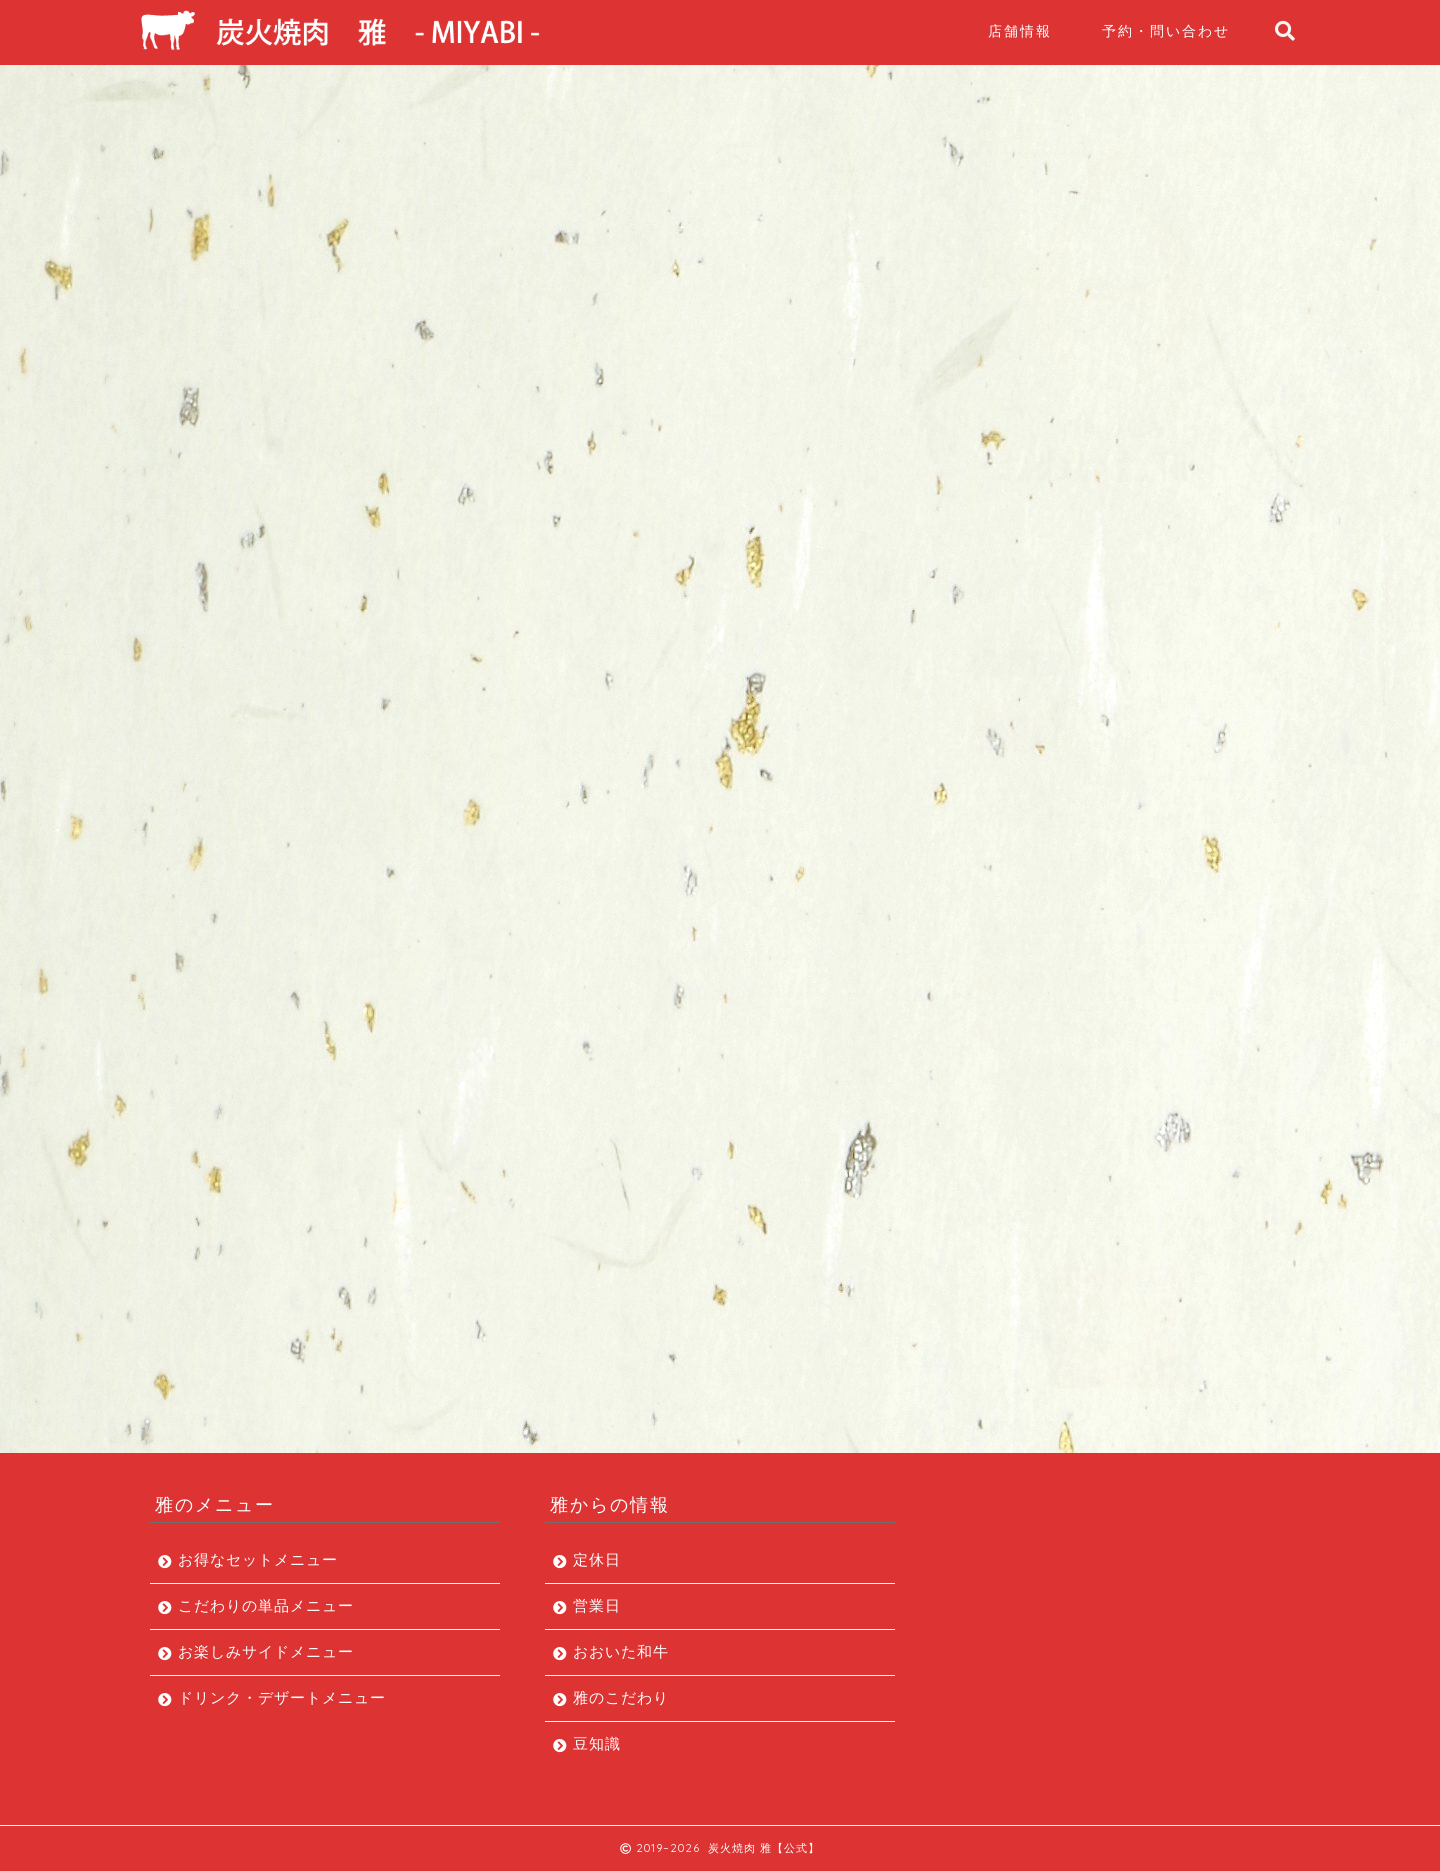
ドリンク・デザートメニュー (1102, 1108)
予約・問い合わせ (1166, 31)
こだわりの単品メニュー (1086, 1016)
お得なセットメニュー (1078, 970)
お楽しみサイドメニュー (1086, 1062)
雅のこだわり (621, 1697)
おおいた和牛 (621, 1651)
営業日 (597, 1605)
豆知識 (597, 1743)
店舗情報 (1020, 31)
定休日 (597, 1559)
